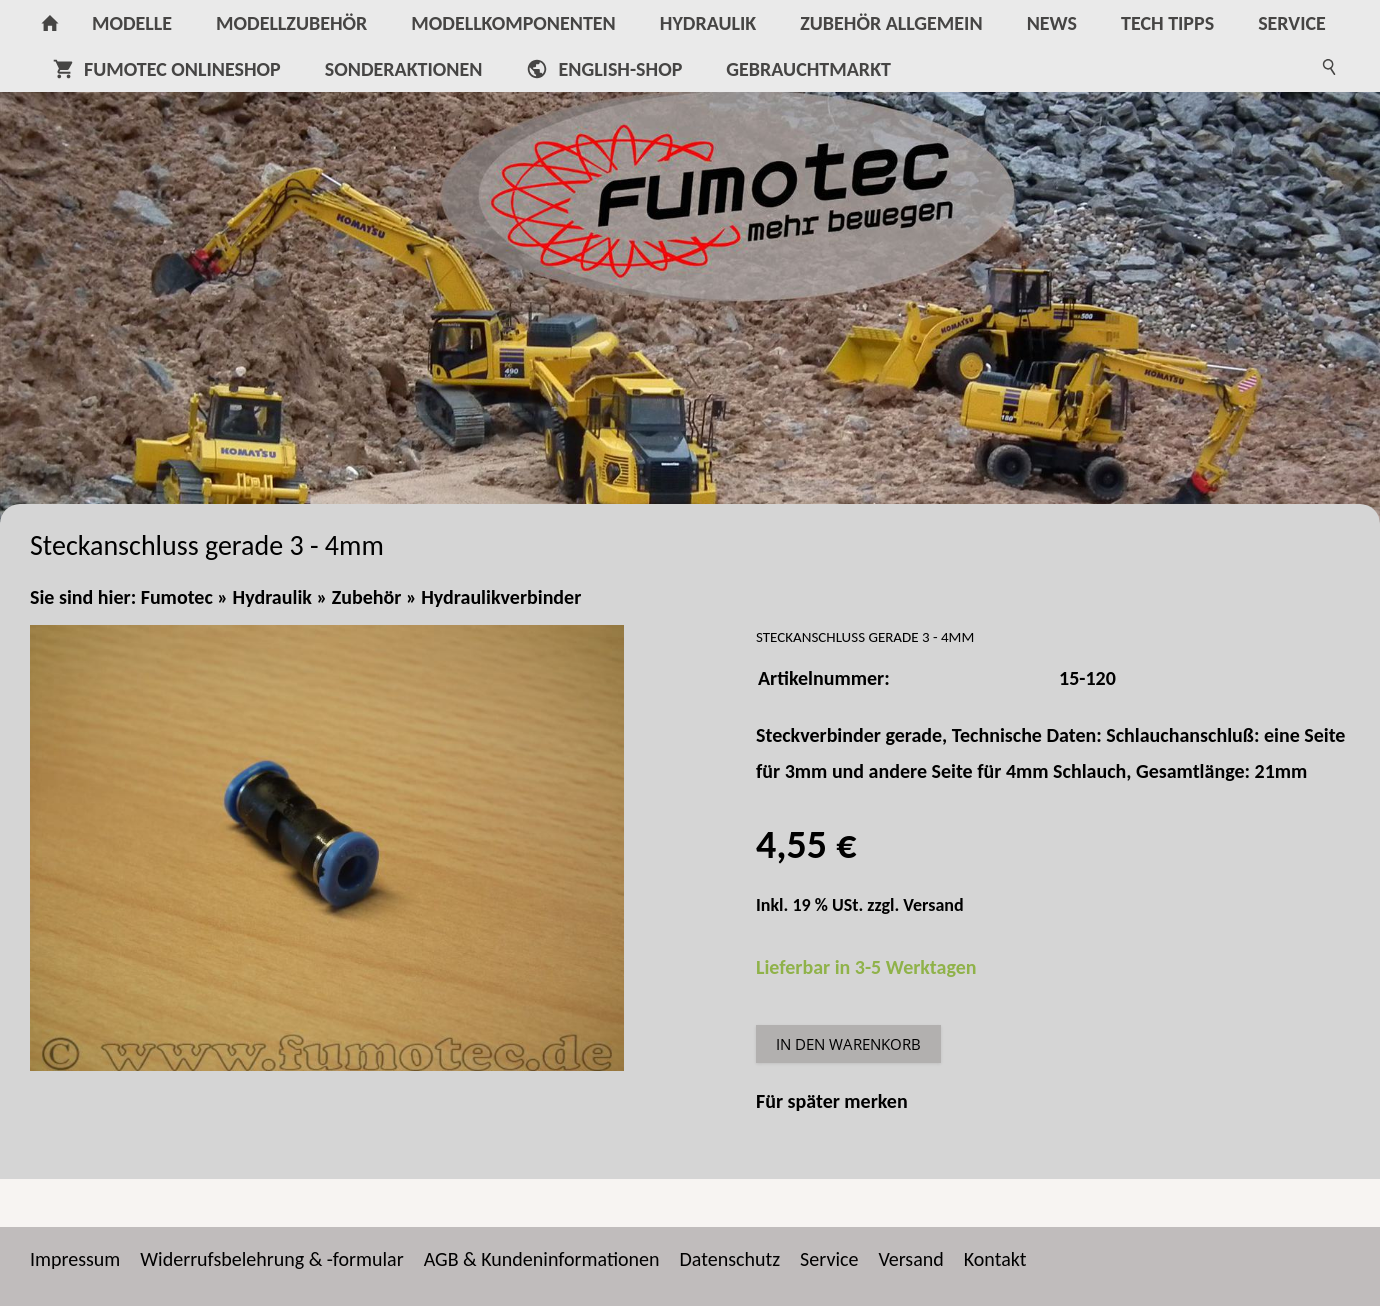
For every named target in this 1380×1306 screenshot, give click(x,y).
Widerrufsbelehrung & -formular (271, 1259)
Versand (933, 905)
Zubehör (367, 597)
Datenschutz (730, 1259)
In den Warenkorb (848, 1044)
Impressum (75, 1259)
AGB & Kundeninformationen (542, 1259)
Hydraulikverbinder (501, 597)
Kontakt (995, 1259)
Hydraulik (272, 597)
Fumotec (177, 597)
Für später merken (832, 1101)
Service (829, 1259)
